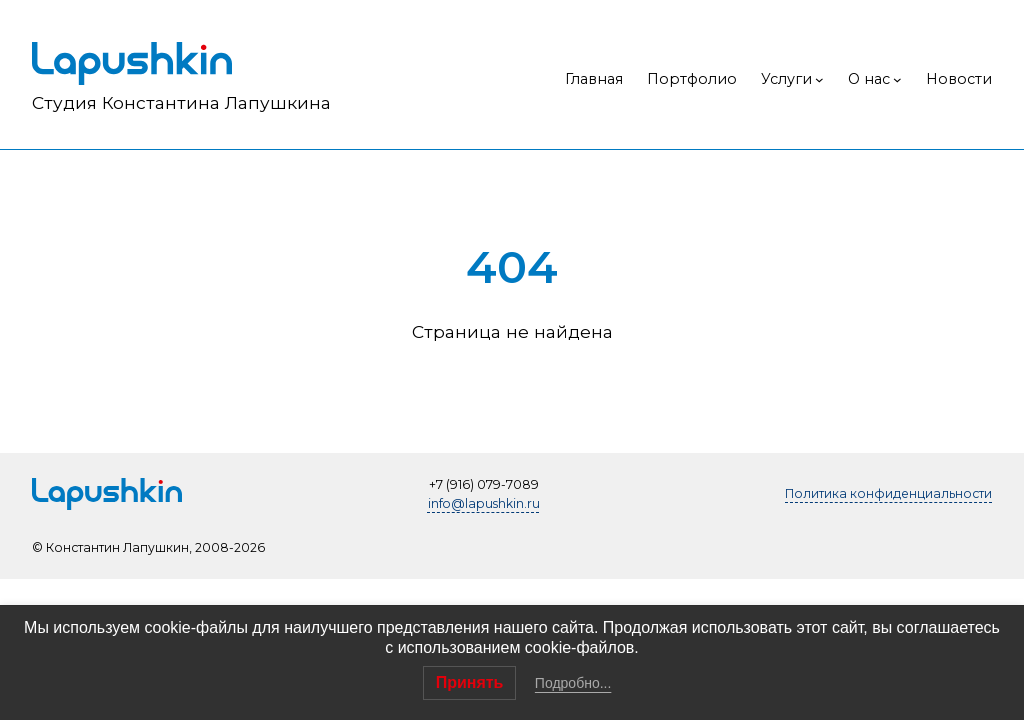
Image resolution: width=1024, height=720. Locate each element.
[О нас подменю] (897, 79)
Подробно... (573, 683)
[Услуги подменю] (819, 79)
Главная (594, 79)
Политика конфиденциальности (888, 493)
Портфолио (692, 79)
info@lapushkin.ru (484, 503)
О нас (869, 79)
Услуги (786, 79)
